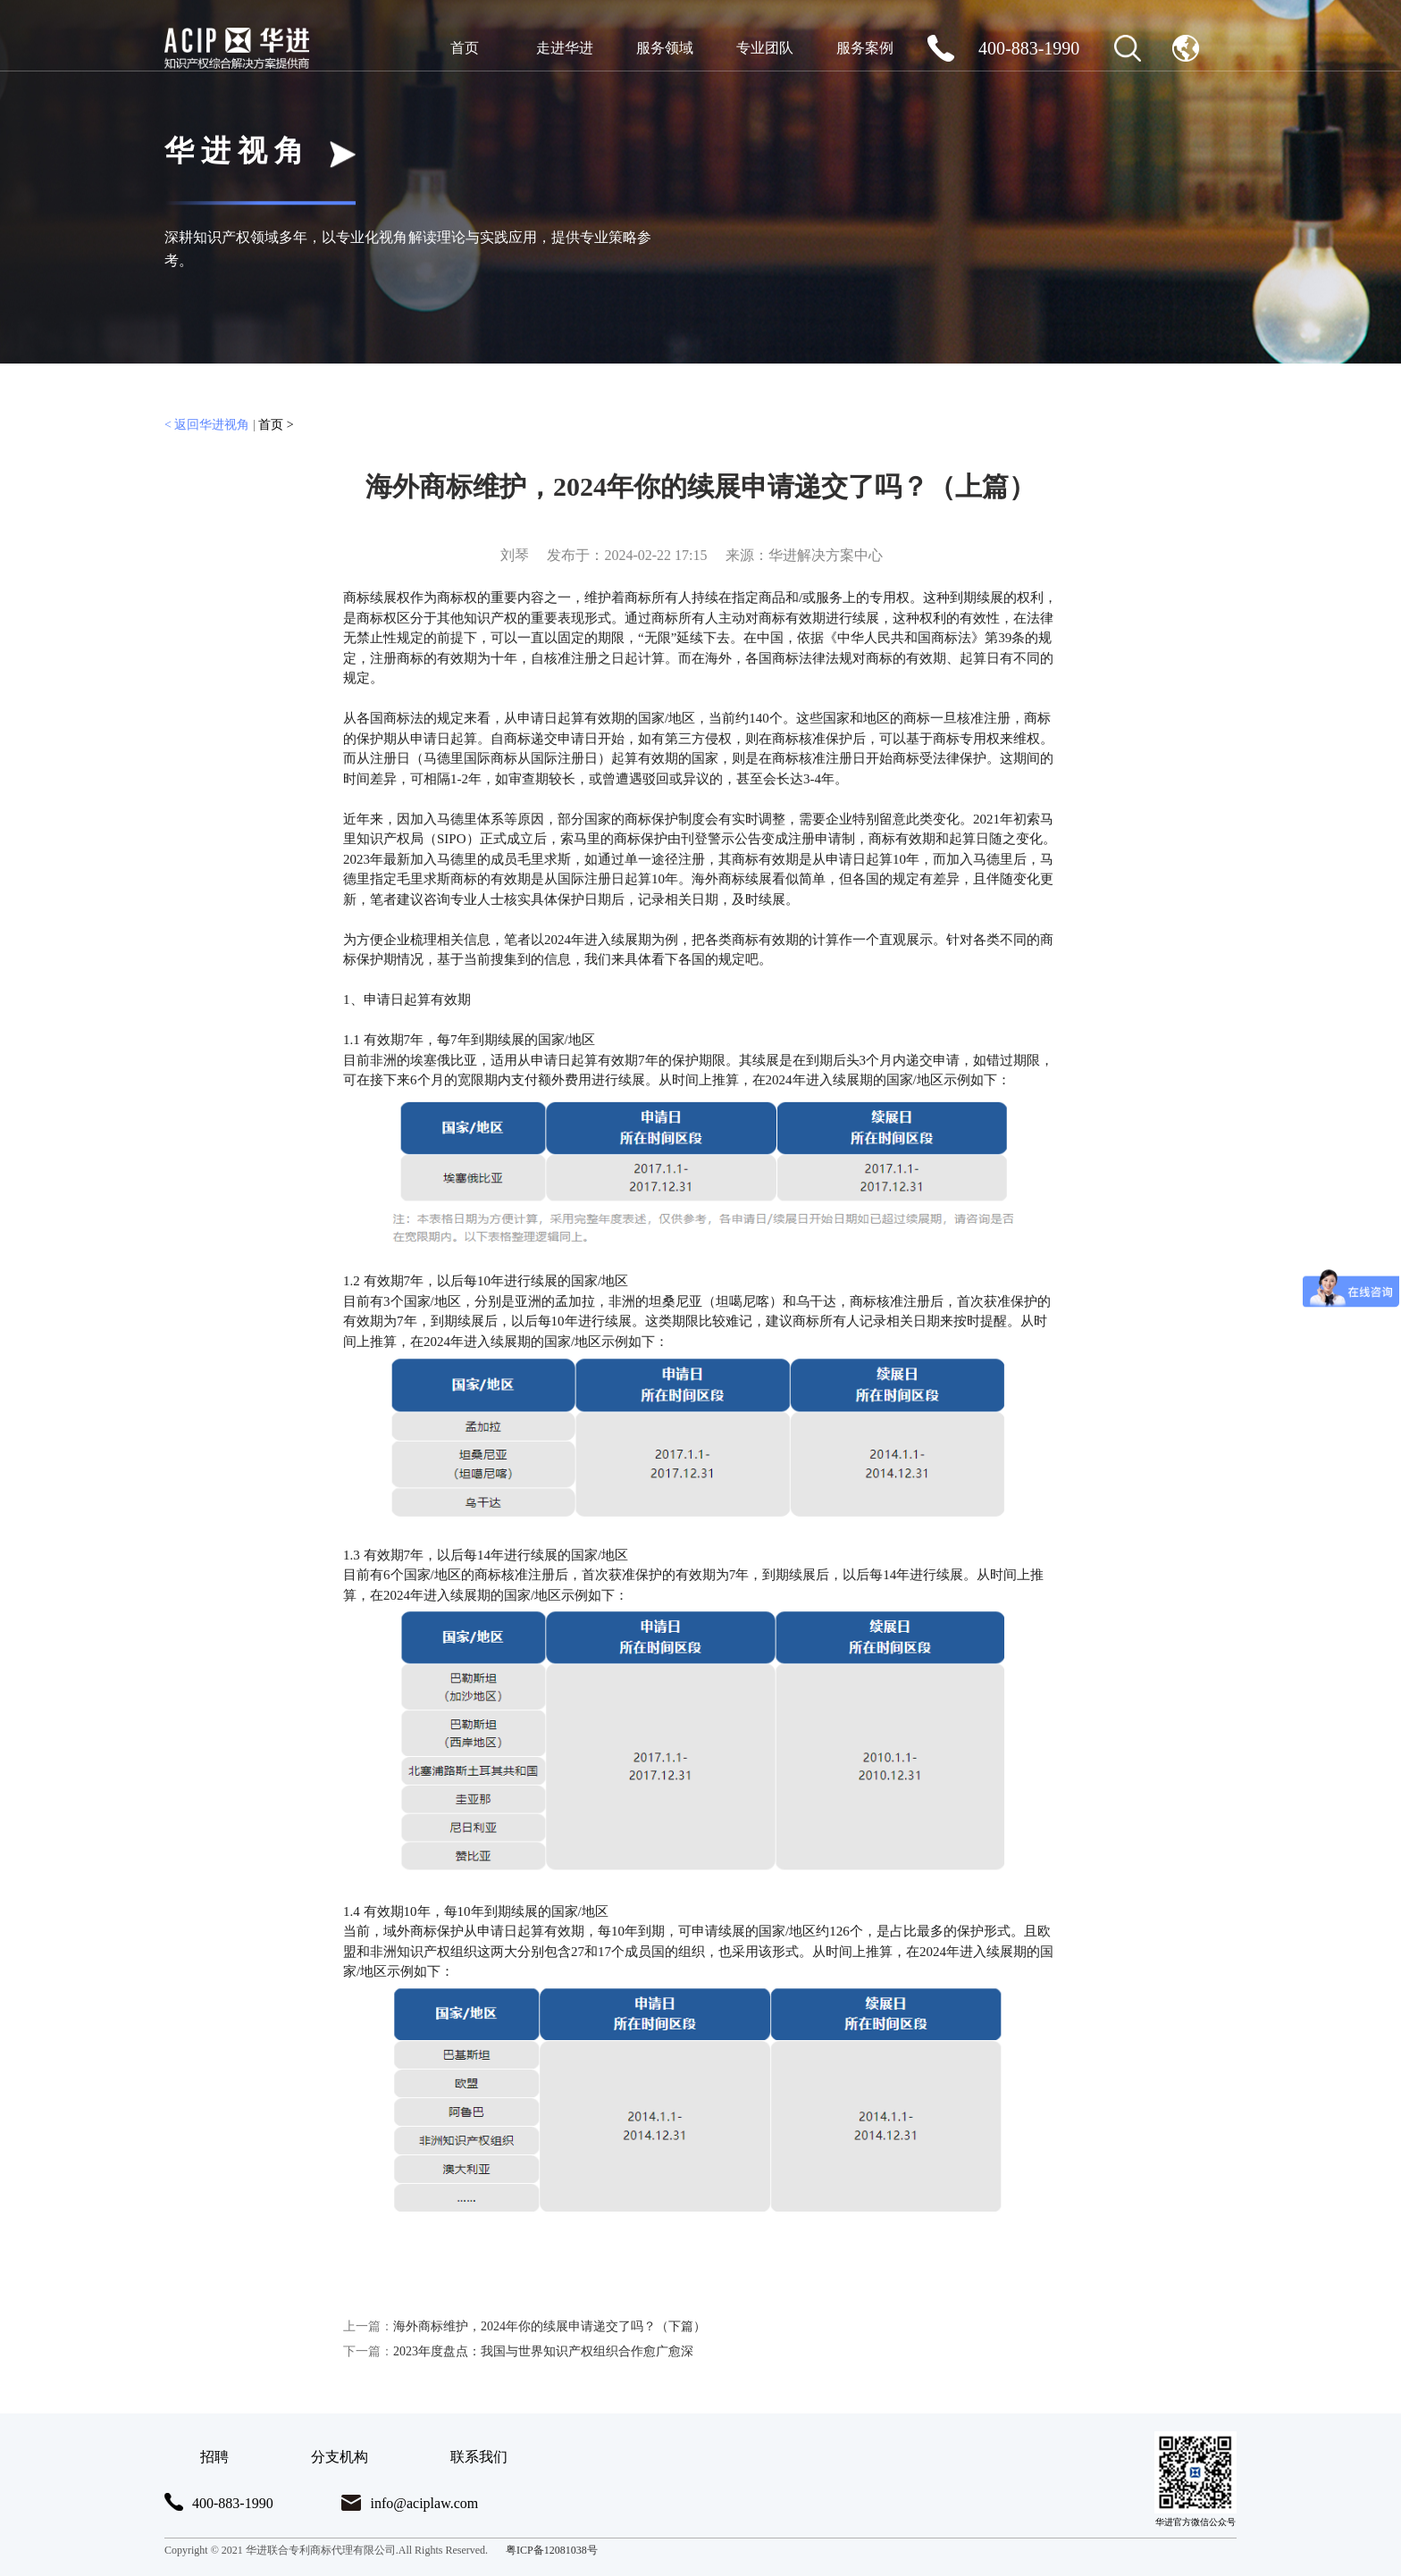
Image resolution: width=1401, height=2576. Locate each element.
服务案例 (864, 47)
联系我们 (479, 2456)
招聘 (214, 2456)
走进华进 (564, 47)
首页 (464, 47)
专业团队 (764, 47)
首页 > (275, 424)
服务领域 (664, 47)
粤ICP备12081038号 (552, 2550)
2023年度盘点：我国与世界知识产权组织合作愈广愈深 (518, 2351)
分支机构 (339, 2456)
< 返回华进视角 (206, 424)
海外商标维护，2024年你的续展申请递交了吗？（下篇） (524, 2326)
